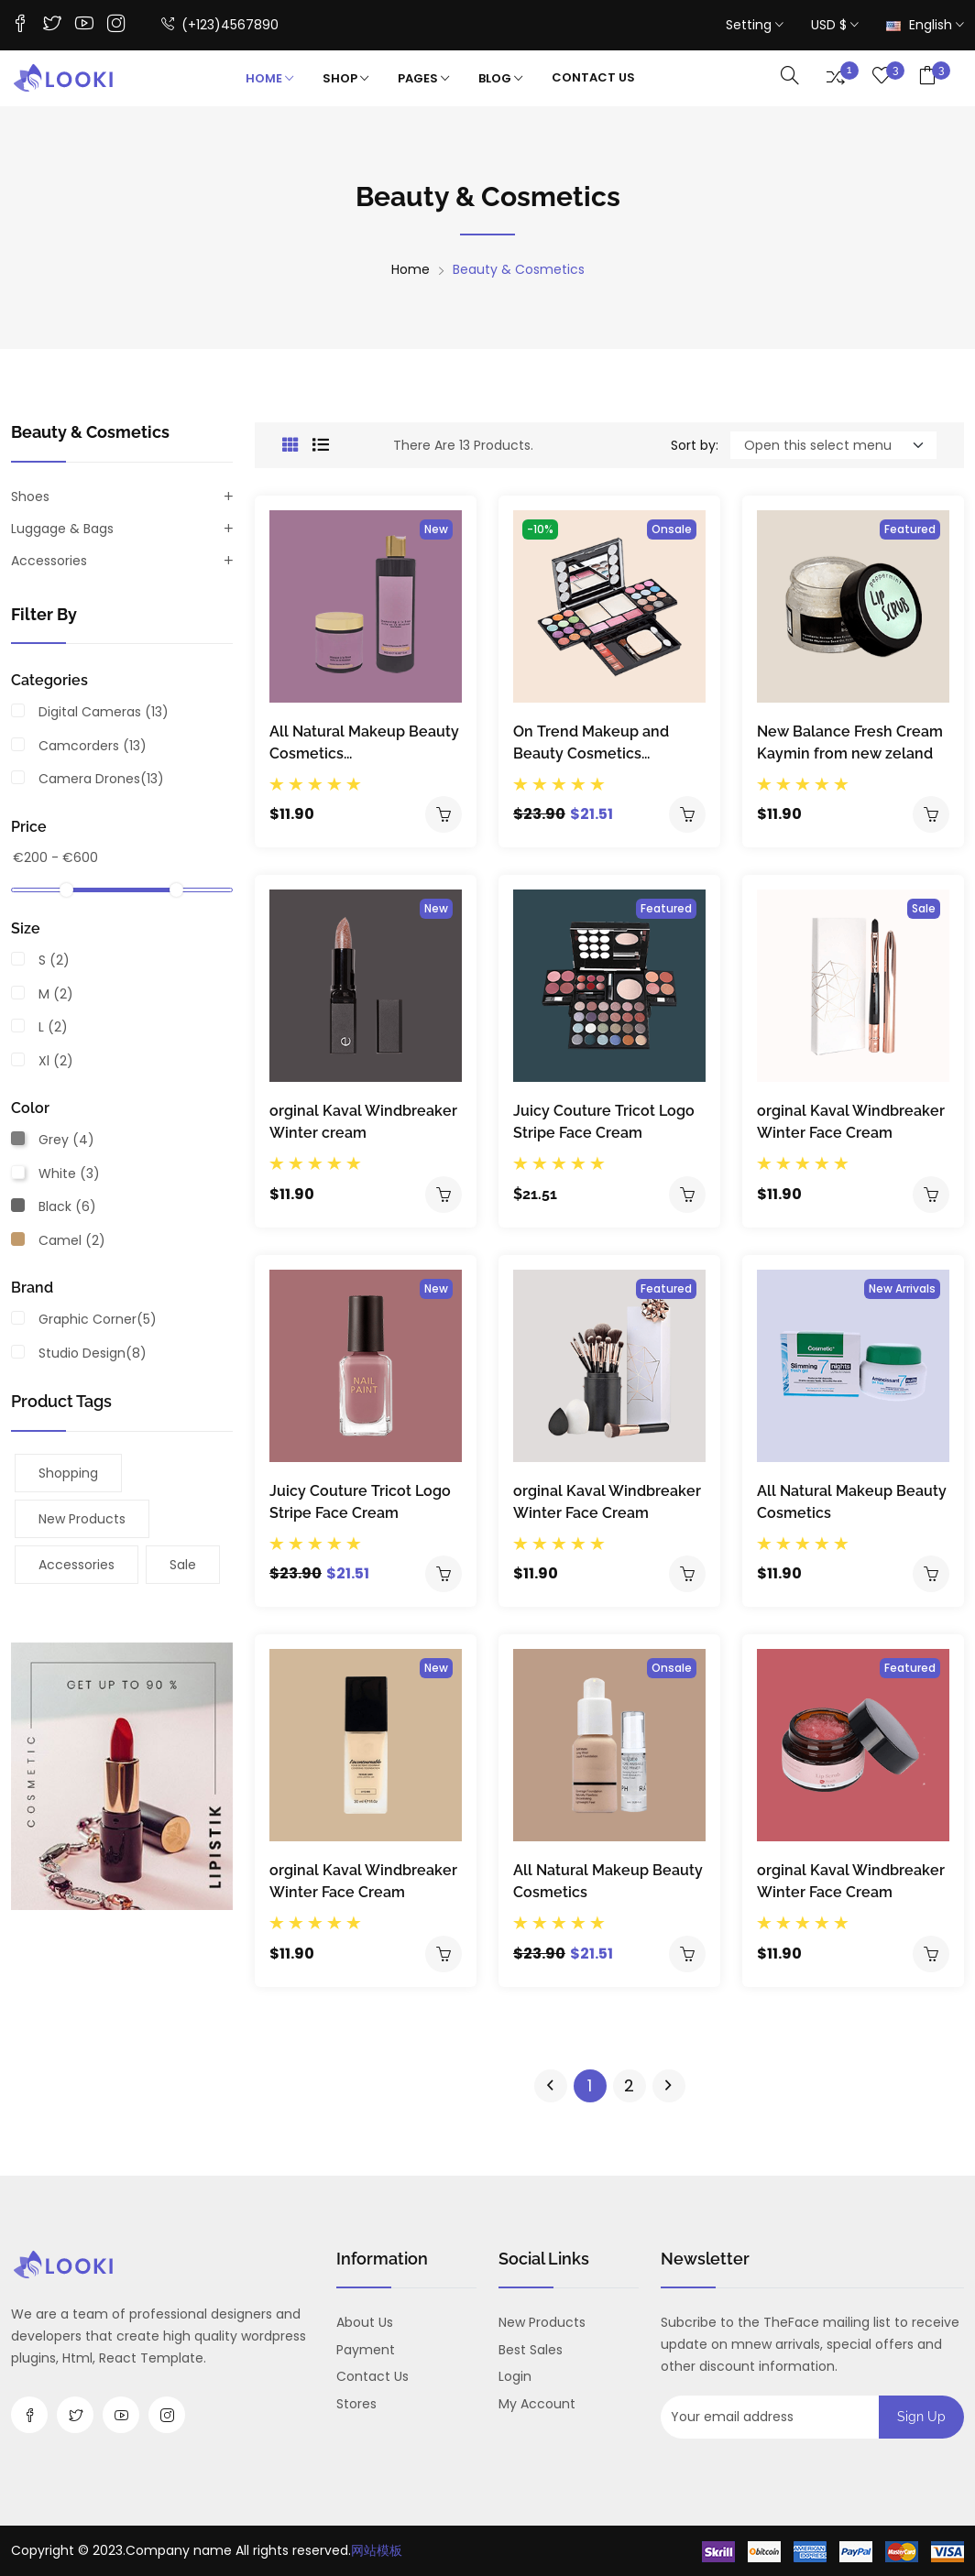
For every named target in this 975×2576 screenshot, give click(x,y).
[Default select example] (833, 445)
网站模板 (376, 2550)
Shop (345, 78)
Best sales (530, 2350)
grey (66, 1140)
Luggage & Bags (62, 528)
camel (71, 1240)
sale (183, 1564)
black (67, 1206)
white (69, 1173)
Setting (754, 25)
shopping (68, 1473)
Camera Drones (101, 779)
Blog (500, 78)
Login (514, 2376)
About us (364, 2322)
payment (365, 2350)
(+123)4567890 (220, 25)
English (925, 25)
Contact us (372, 2376)
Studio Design (92, 1353)
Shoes (30, 496)
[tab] (290, 445)
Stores (356, 2404)
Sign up (921, 2416)
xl (55, 1061)
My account (536, 2404)
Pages (423, 78)
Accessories (49, 560)
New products (82, 1519)
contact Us (593, 77)
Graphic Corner (97, 1319)
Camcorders (92, 746)
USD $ (835, 25)
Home (269, 78)
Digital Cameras (103, 712)
